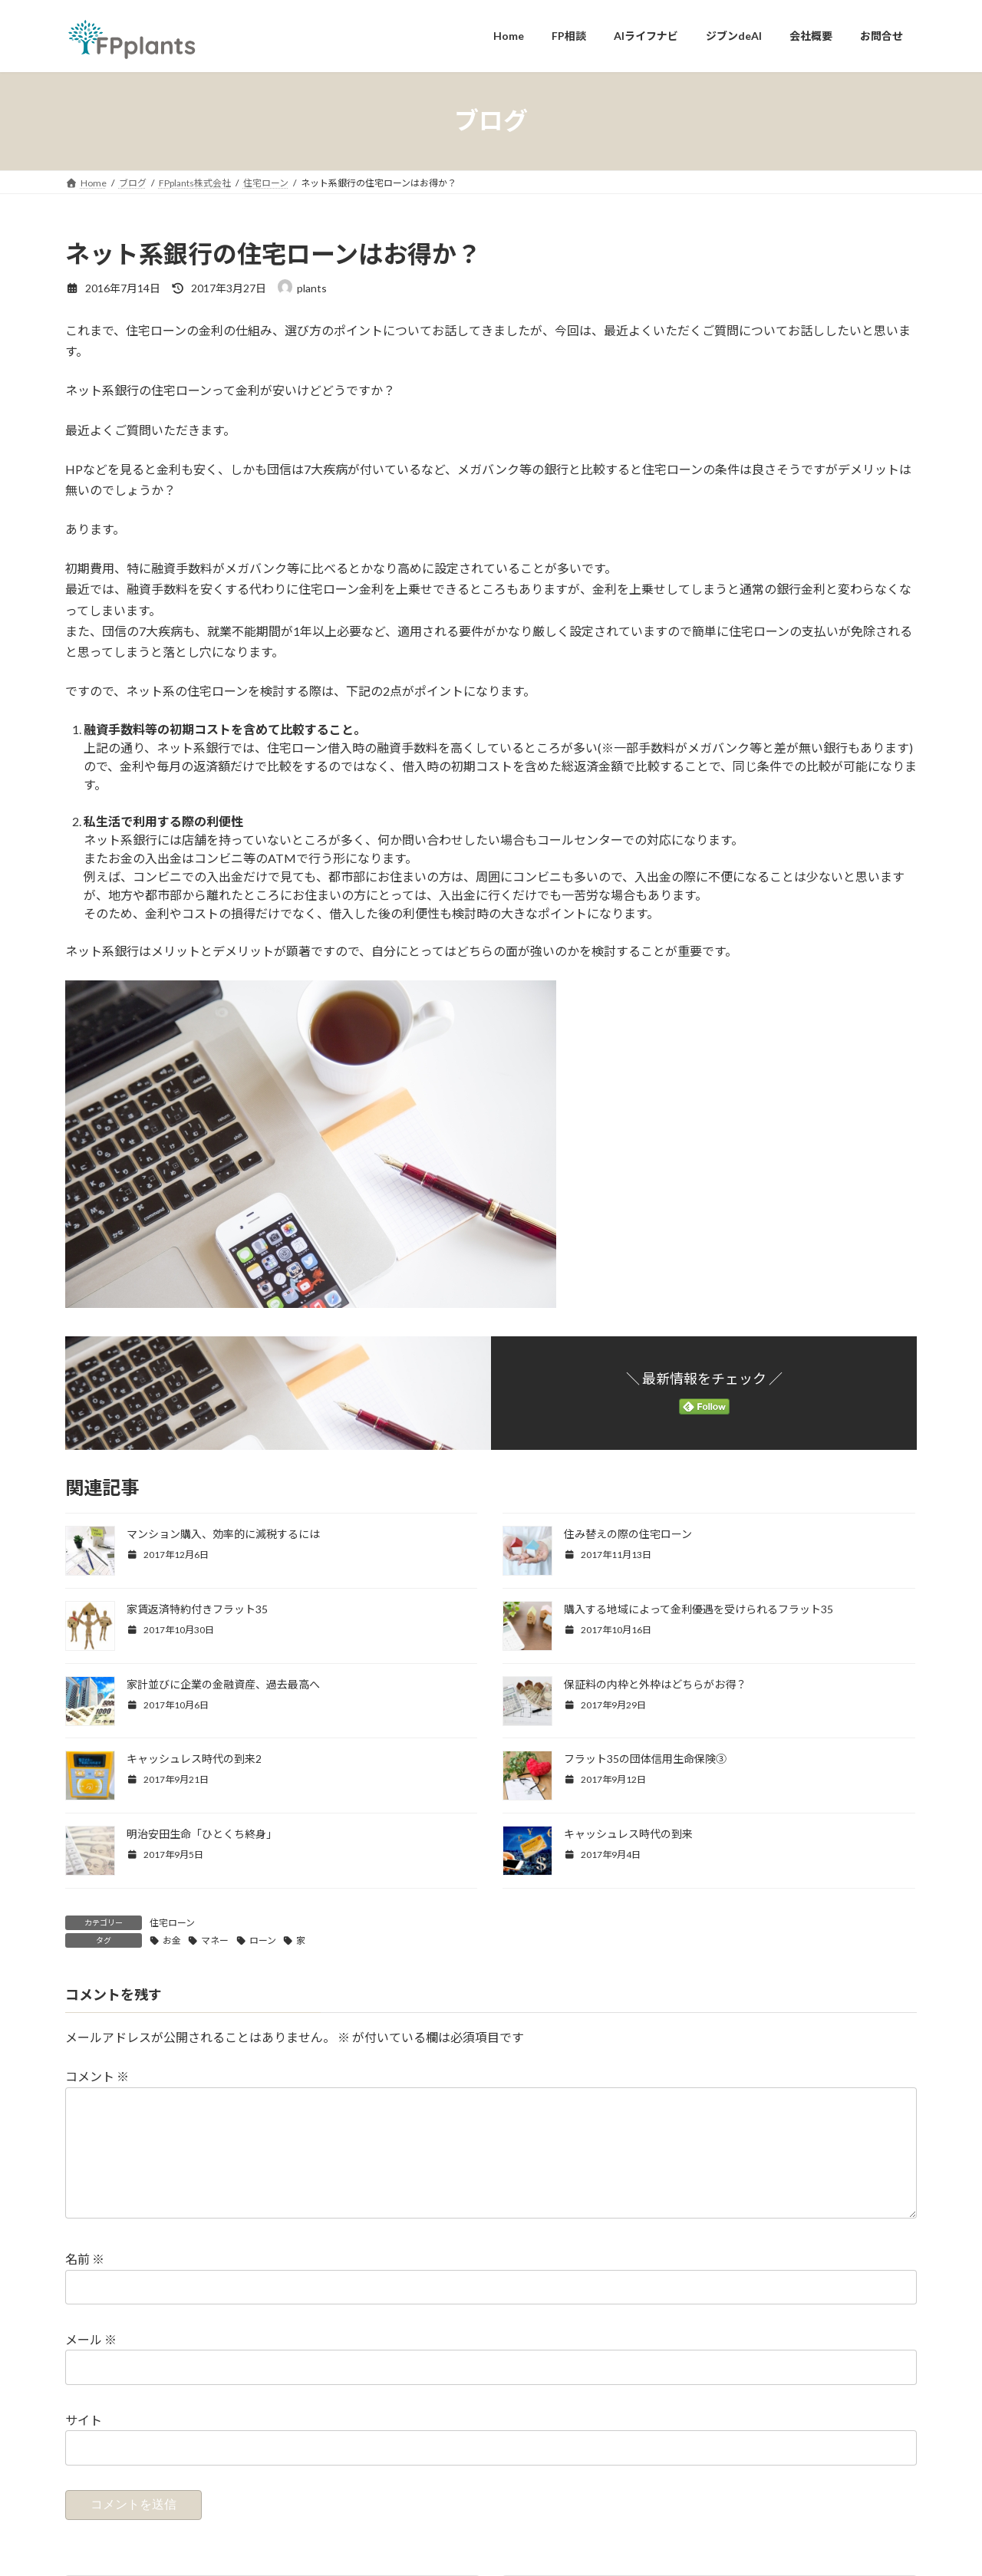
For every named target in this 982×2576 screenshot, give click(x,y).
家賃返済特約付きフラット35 (197, 1609)
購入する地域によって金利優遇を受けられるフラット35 (698, 1609)
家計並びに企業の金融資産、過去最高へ (223, 1684)
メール (91, 2364)
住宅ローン (172, 1923)
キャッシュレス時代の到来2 (194, 1758)
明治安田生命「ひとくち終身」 (202, 1833)
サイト (83, 2444)
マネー (215, 1940)
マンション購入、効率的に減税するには (223, 1533)
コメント (97, 2077)
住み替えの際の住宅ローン (628, 1533)
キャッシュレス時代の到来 (628, 1833)
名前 (84, 2284)
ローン (262, 1940)
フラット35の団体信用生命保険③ (645, 1758)
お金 (172, 1940)
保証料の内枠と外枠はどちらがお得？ (655, 1684)
